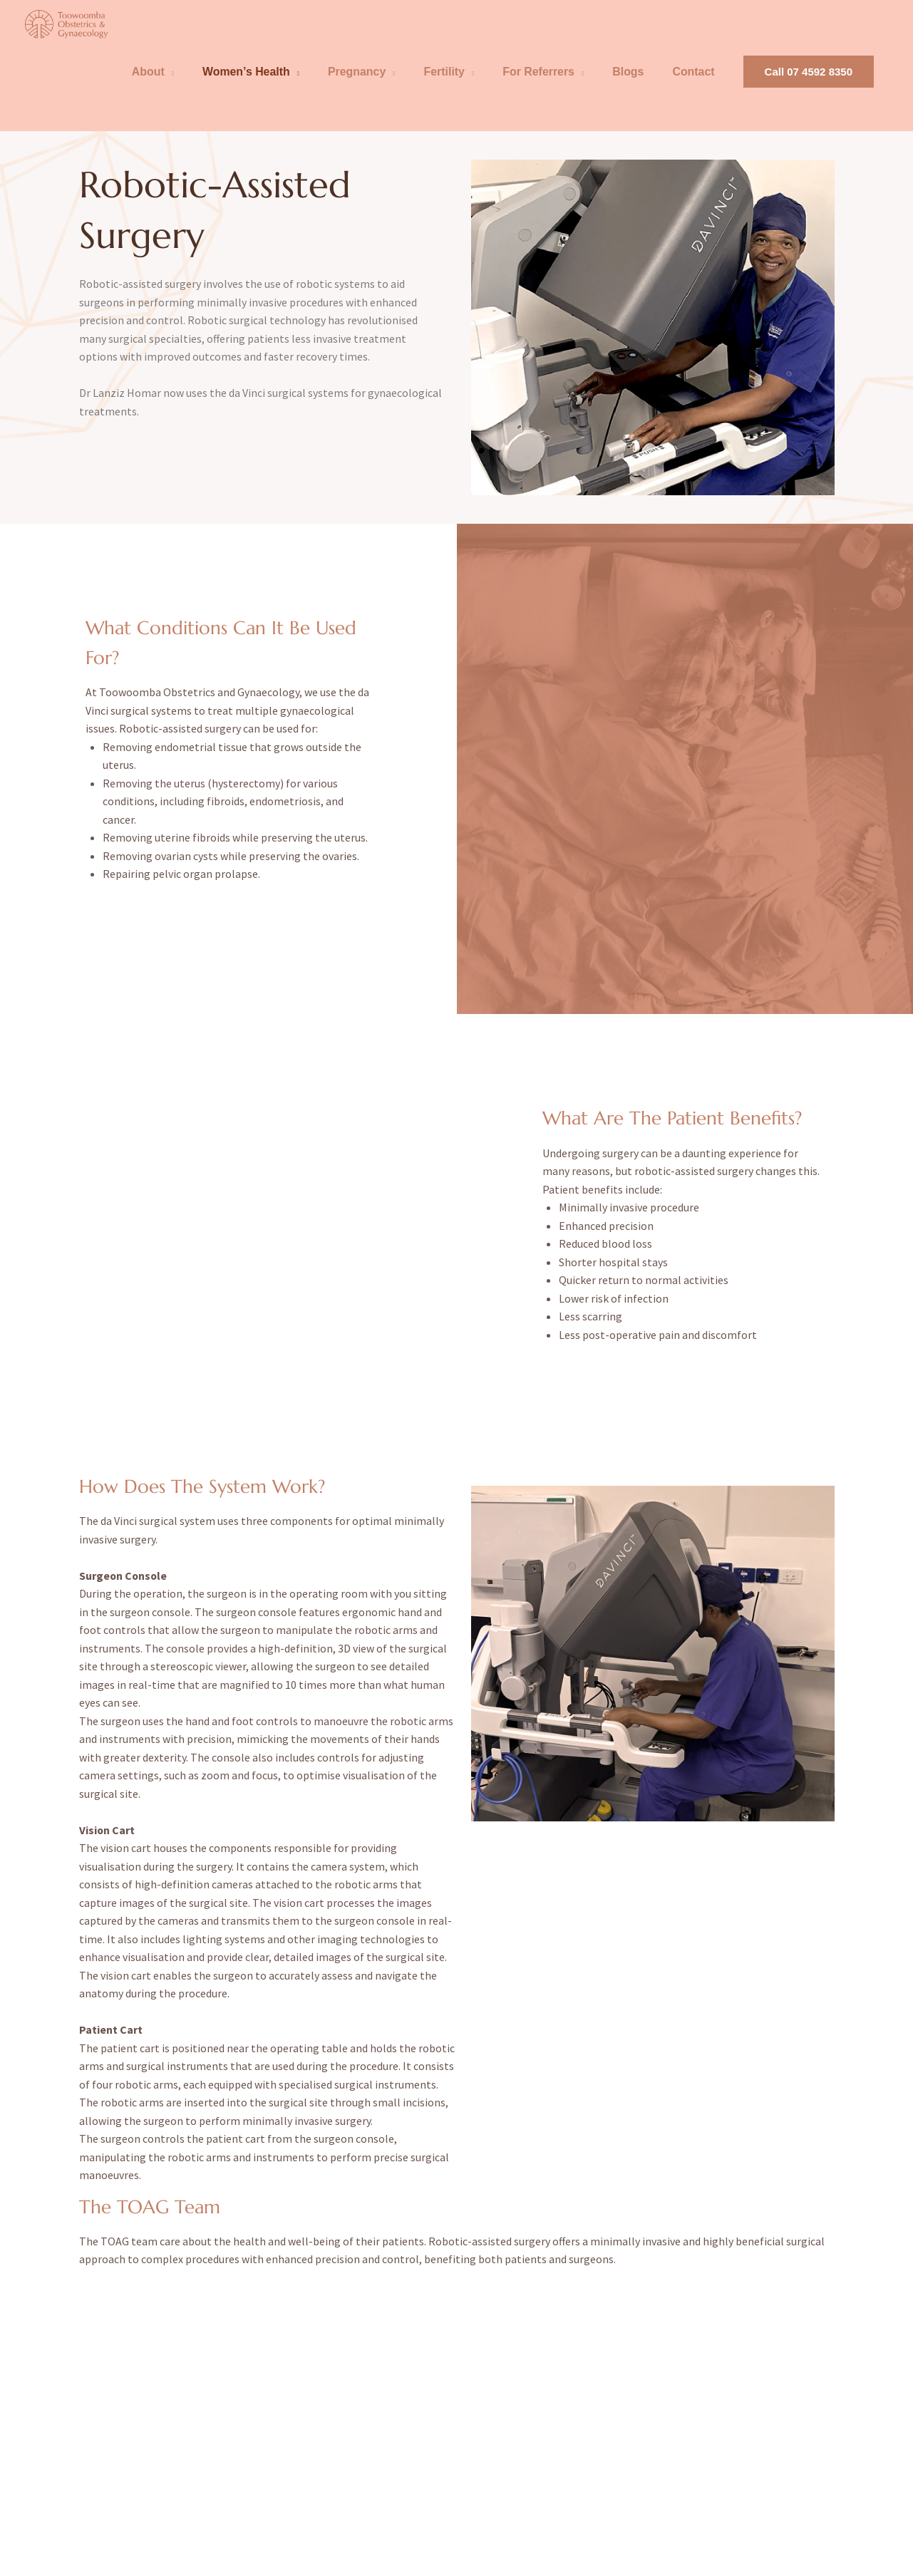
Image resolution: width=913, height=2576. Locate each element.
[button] (808, 88)
